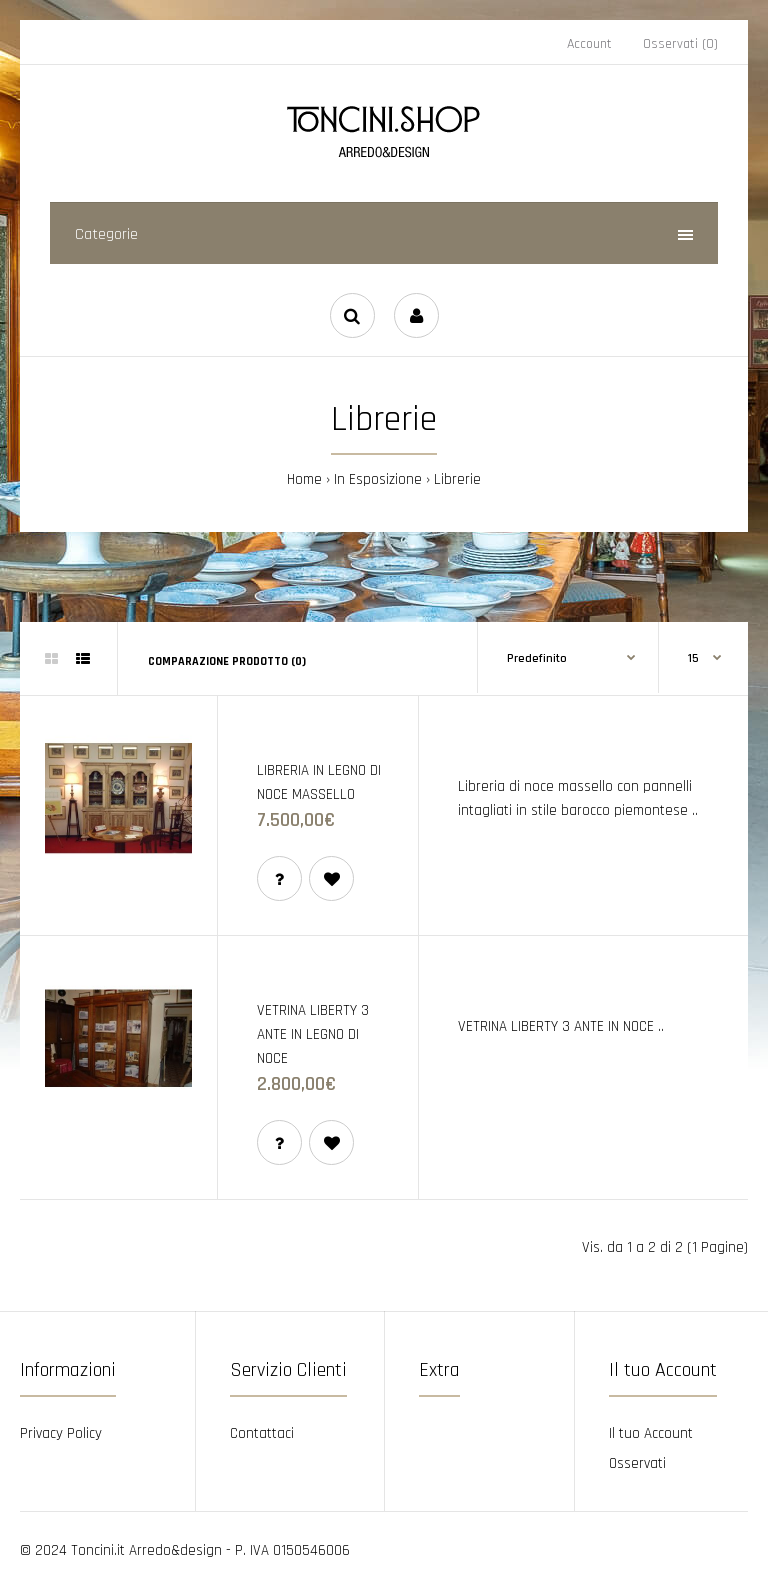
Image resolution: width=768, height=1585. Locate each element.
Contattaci (262, 1433)
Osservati (637, 1463)
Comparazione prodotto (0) (227, 661)
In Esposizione (378, 479)
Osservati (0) (680, 44)
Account (589, 44)
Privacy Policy (61, 1433)
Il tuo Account (651, 1433)
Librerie (457, 479)
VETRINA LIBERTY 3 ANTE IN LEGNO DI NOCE (313, 1034)
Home (304, 479)
